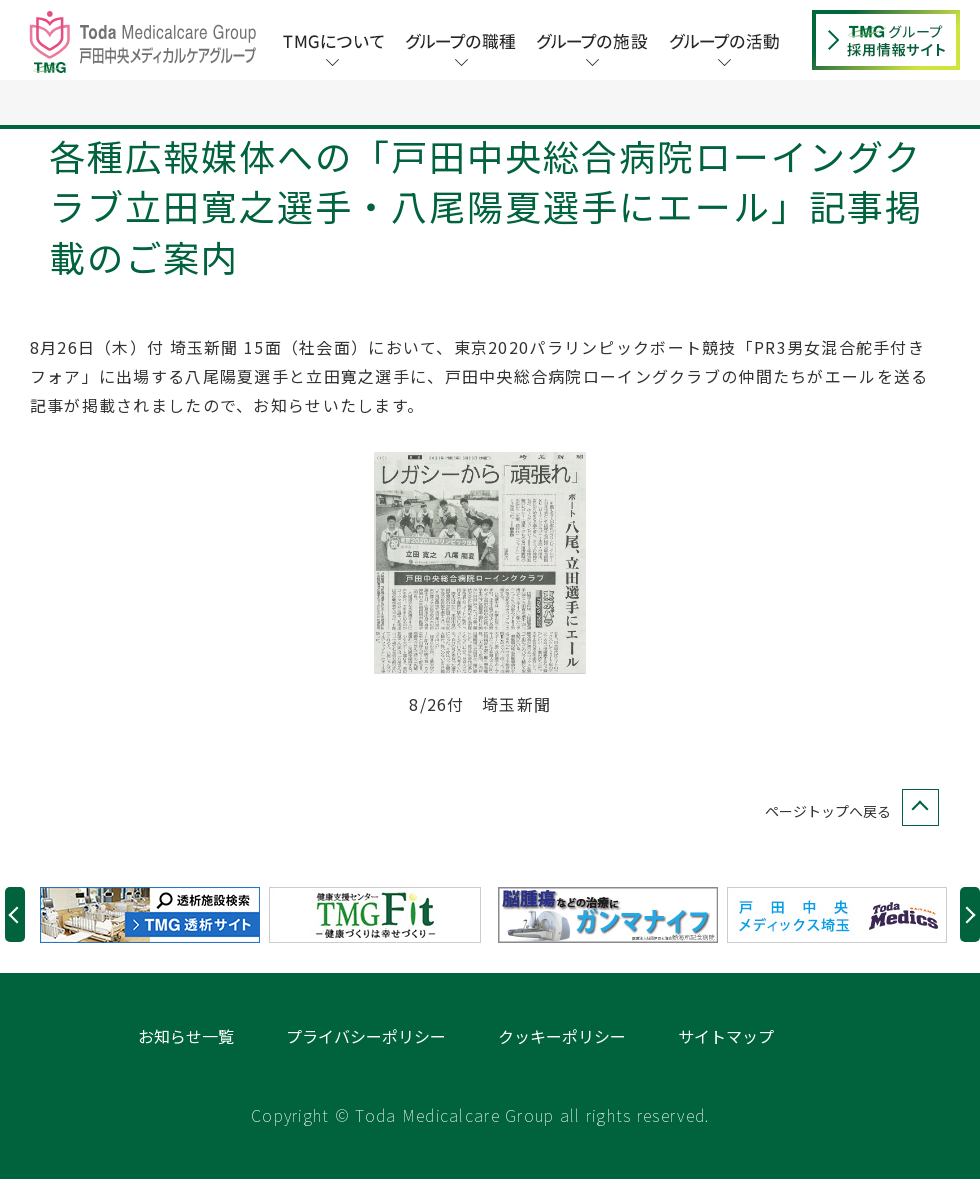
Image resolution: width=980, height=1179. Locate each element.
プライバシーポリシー (366, 1082)
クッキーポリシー (562, 1082)
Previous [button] (15, 960)
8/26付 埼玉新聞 (480, 750)
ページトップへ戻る (848, 857)
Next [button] (970, 960)
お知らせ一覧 (186, 1082)
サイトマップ (726, 1082)
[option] (154, 961)
